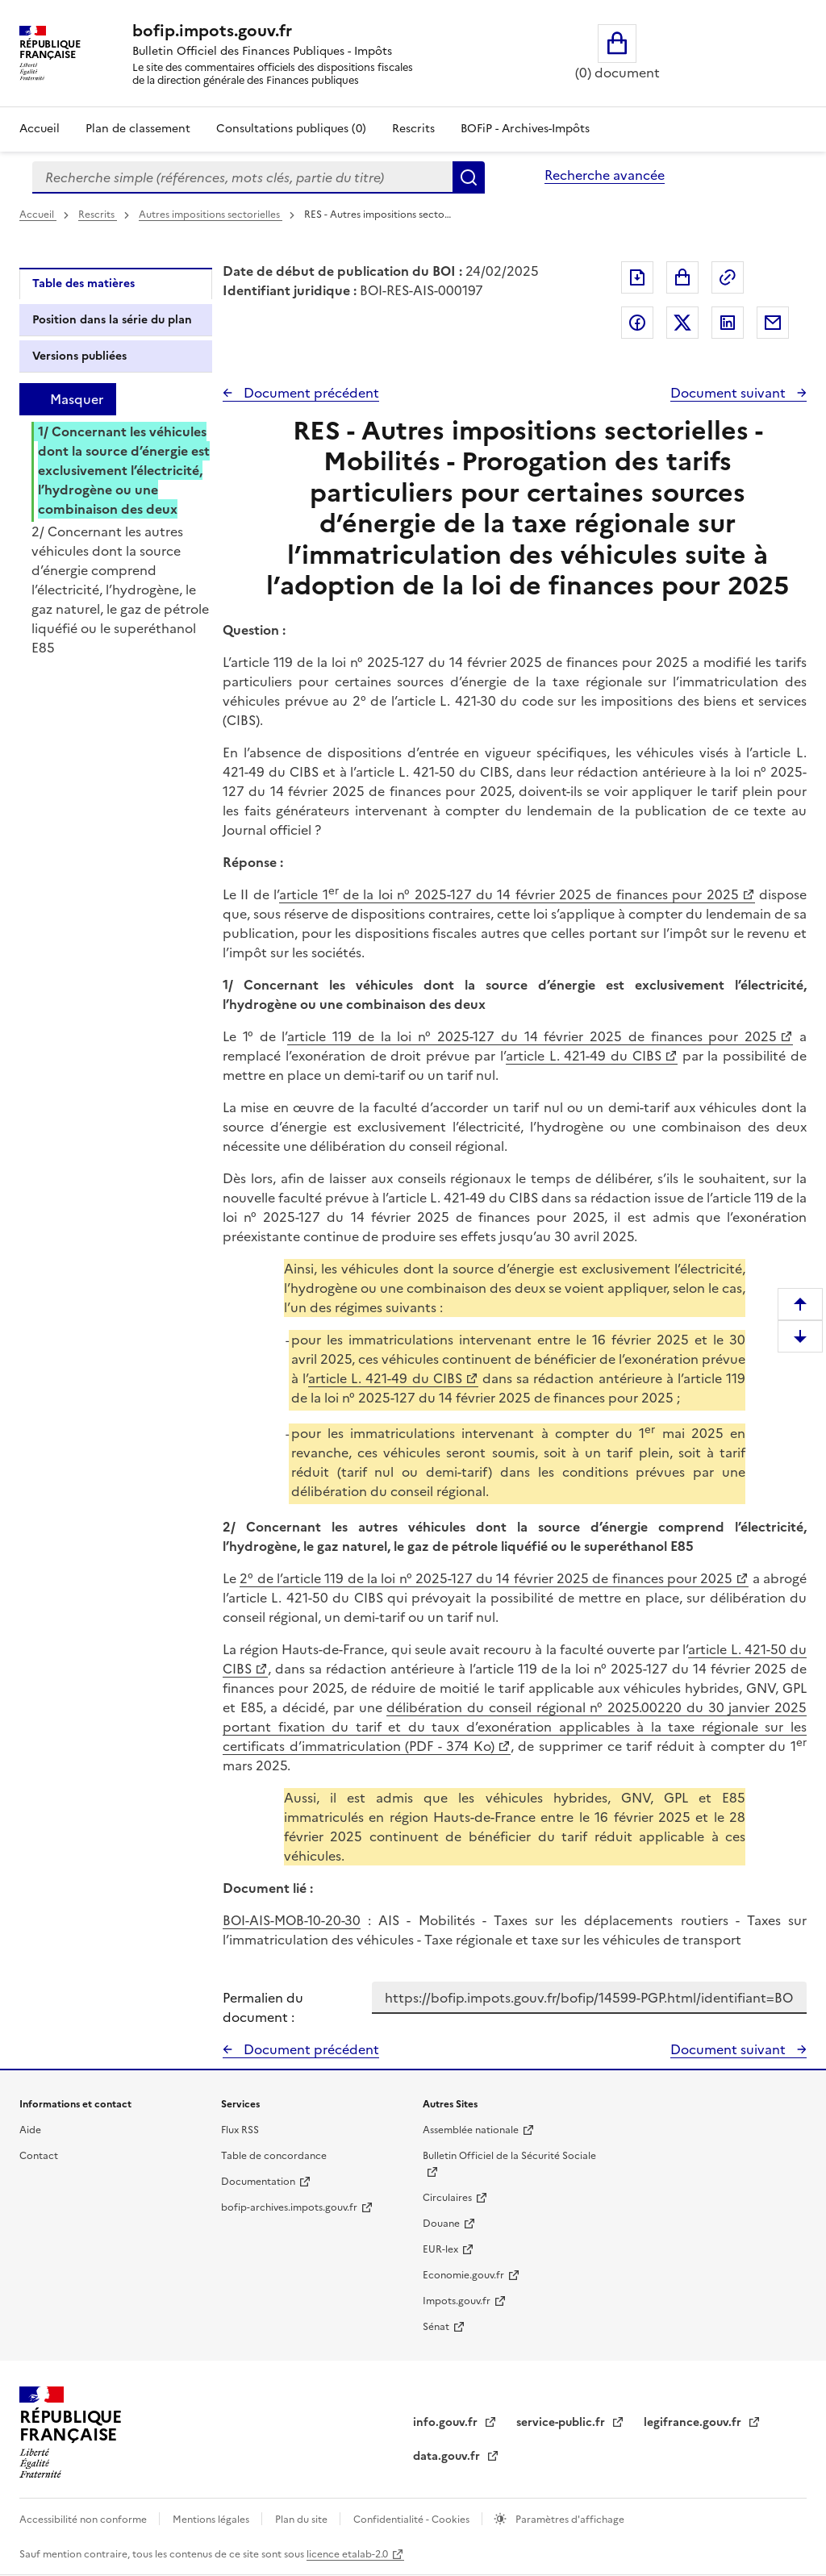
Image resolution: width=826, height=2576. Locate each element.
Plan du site (302, 2519)
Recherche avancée (604, 175)
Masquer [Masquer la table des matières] (76, 399)
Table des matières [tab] (83, 283)
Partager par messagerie (773, 322)
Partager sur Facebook (637, 322)
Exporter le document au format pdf (637, 277)
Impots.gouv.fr (456, 2301)
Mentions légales (212, 2519)
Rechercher (469, 177)
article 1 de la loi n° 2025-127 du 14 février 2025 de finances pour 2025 (508, 894)
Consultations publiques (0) (291, 128)
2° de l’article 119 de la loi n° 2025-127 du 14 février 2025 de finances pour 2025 (486, 1578)
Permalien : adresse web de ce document (727, 277)
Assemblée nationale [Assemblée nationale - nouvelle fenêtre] (471, 2130)
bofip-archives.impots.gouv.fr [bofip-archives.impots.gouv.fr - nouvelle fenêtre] (289, 2207)
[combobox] (242, 177)
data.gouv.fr (448, 2456)
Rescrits (413, 128)
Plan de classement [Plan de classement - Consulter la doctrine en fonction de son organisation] (138, 128)
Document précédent (309, 392)
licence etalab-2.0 (347, 2554)
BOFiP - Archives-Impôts (525, 128)
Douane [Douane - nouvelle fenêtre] (441, 2223)
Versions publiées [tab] (79, 356)
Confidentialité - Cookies (412, 2519)
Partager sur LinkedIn (727, 322)
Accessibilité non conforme (84, 2519)
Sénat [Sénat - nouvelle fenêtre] (436, 2327)
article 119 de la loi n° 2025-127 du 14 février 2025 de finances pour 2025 (532, 1036)
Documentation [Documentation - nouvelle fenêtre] (258, 2181)
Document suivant (729, 392)
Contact (38, 2156)
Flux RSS (240, 2130)
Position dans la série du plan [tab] (112, 319)
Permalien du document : (263, 2007)
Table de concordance (274, 2156)
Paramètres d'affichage (568, 2519)
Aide (30, 2130)
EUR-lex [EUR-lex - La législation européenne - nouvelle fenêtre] (440, 2249)
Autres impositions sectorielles (210, 214)
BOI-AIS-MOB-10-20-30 (292, 1920)
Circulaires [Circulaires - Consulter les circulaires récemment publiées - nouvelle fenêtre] (447, 2197)
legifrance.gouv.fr (694, 2422)
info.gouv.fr (447, 2422)
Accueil (39, 128)
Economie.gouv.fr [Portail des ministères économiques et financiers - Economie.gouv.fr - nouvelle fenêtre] (463, 2275)
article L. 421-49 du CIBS (583, 1055)
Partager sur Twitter (682, 322)
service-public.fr (562, 2422)
